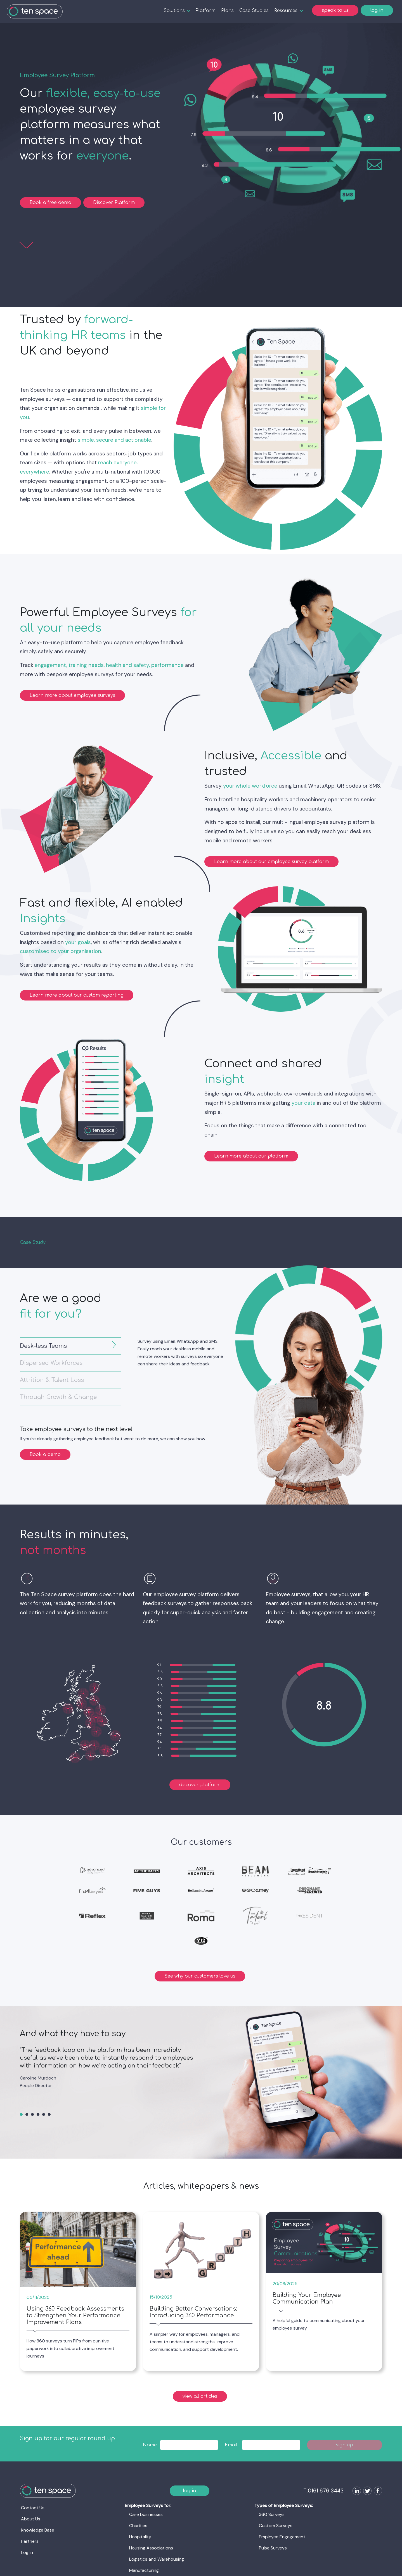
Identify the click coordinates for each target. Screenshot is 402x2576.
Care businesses (146, 2514)
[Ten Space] (35, 11)
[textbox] (189, 2445)
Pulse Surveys (273, 2548)
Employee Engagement (282, 2537)
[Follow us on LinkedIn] (355, 2491)
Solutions (174, 10)
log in (376, 10)
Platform (205, 10)
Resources (285, 10)
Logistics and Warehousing (156, 2559)
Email (231, 2444)
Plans (227, 10)
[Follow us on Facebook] (377, 2491)
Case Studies (254, 10)
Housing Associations (151, 2548)
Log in (27, 2552)
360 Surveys (272, 2514)
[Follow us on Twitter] (366, 2491)
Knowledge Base (37, 2530)
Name (150, 2444)
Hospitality (140, 2537)
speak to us (335, 10)
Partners (30, 2541)
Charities (138, 2526)
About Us (30, 2519)
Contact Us (32, 2508)
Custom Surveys (275, 2526)
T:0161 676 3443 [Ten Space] (323, 2490)
